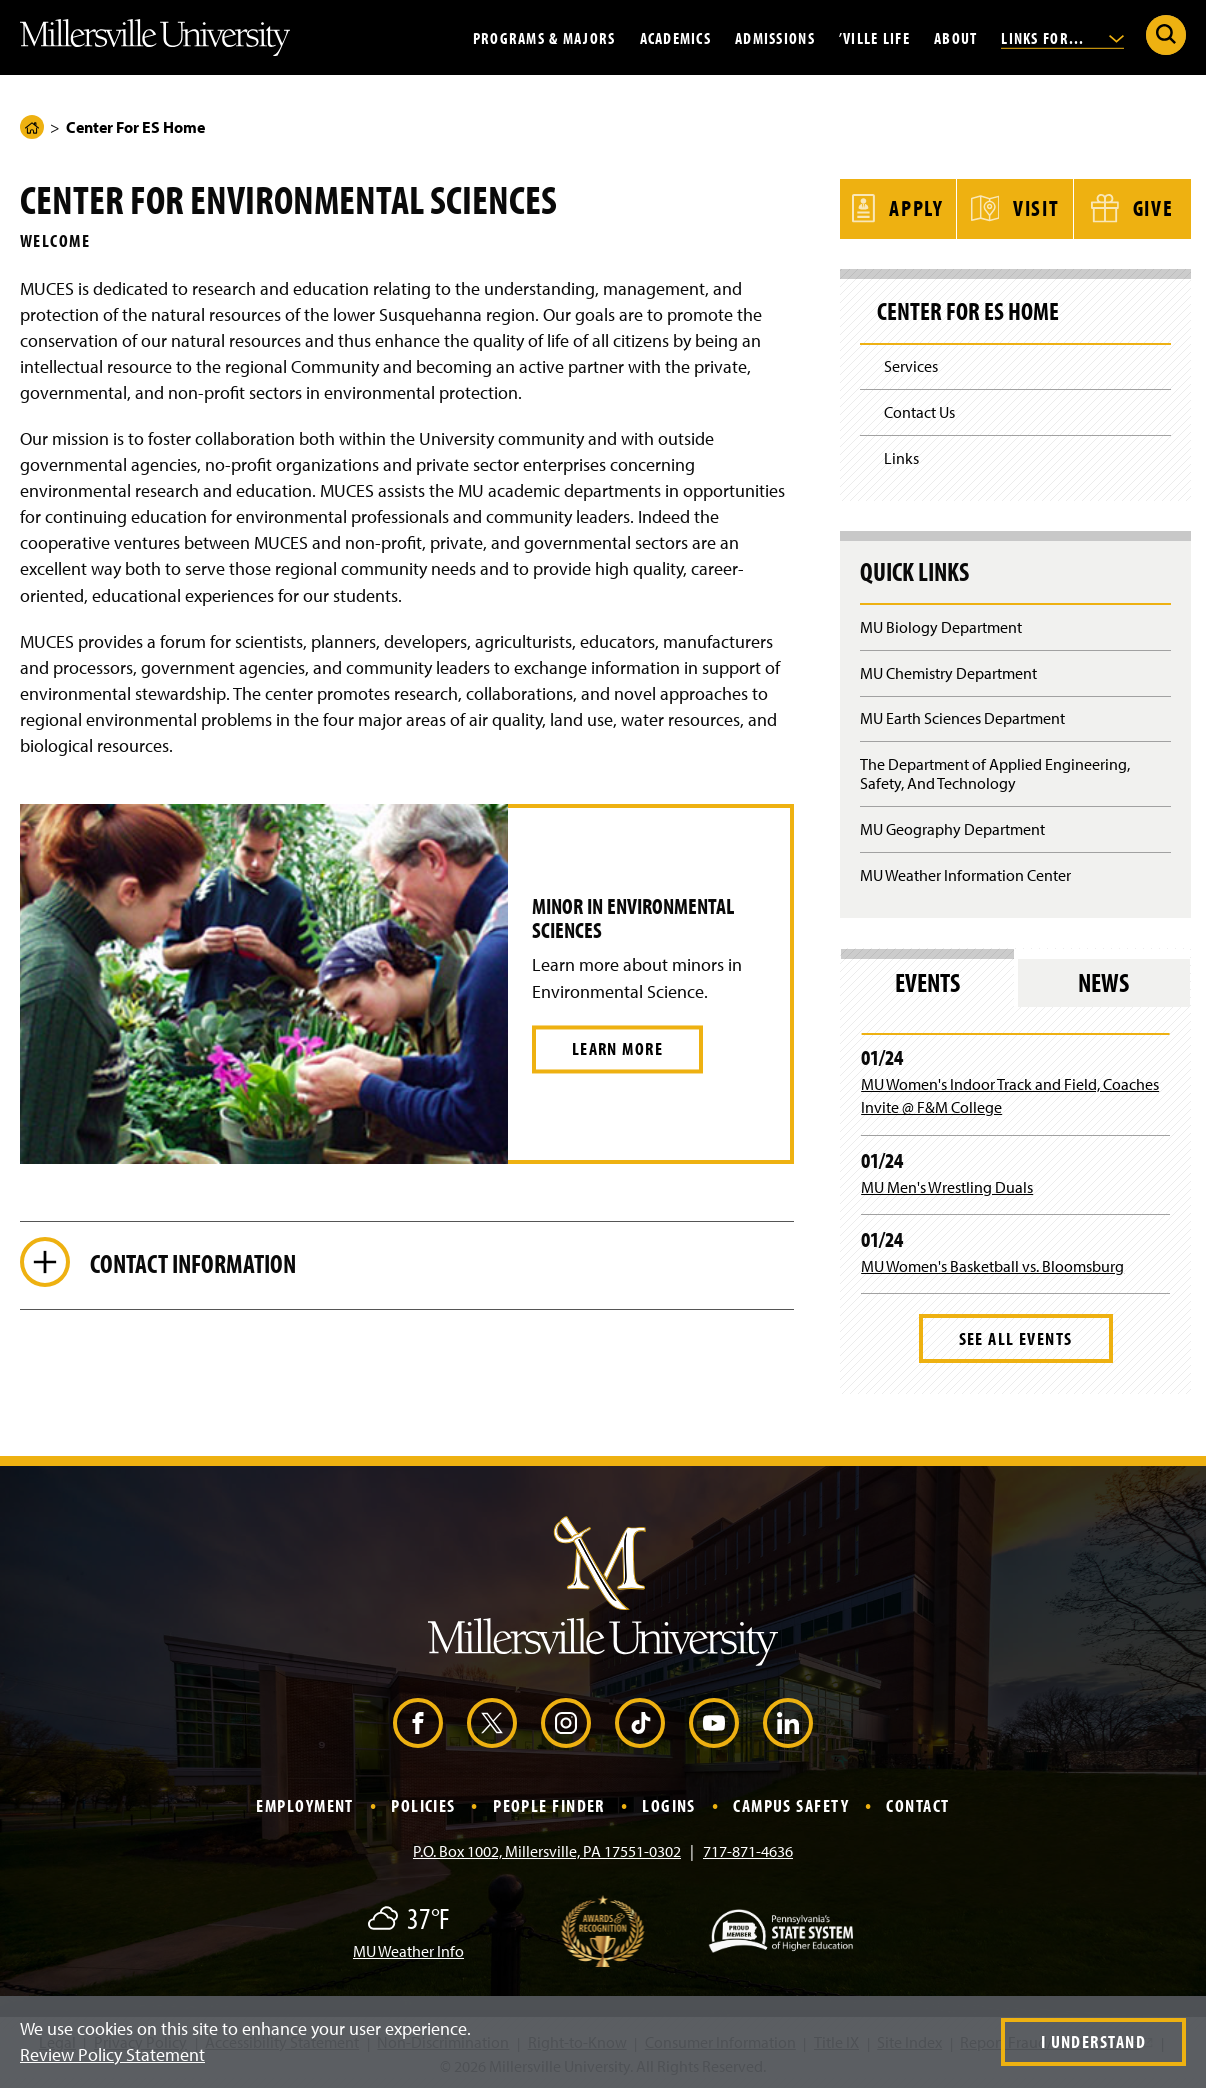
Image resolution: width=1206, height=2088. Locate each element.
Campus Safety (791, 1803)
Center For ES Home (968, 310)
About (955, 37)
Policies (423, 1803)
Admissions (775, 37)
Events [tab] (927, 980)
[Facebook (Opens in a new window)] (418, 1721)
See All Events (1016, 1336)
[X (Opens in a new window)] (492, 1721)
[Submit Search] (1166, 35)
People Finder (549, 1803)
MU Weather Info (408, 1949)
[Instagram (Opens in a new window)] (566, 1721)
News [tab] (1103, 980)
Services (911, 365)
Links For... (1062, 37)
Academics (676, 37)
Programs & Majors (544, 37)
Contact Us (919, 411)
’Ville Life (874, 37)
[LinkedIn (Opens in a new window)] (788, 1721)
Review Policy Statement (112, 2054)
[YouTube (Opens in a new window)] (714, 1721)
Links (901, 456)
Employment (304, 1803)
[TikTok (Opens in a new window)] (640, 1721)
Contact (917, 1803)
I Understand (1093, 2041)
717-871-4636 (748, 1849)
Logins (669, 1803)
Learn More (617, 1048)
